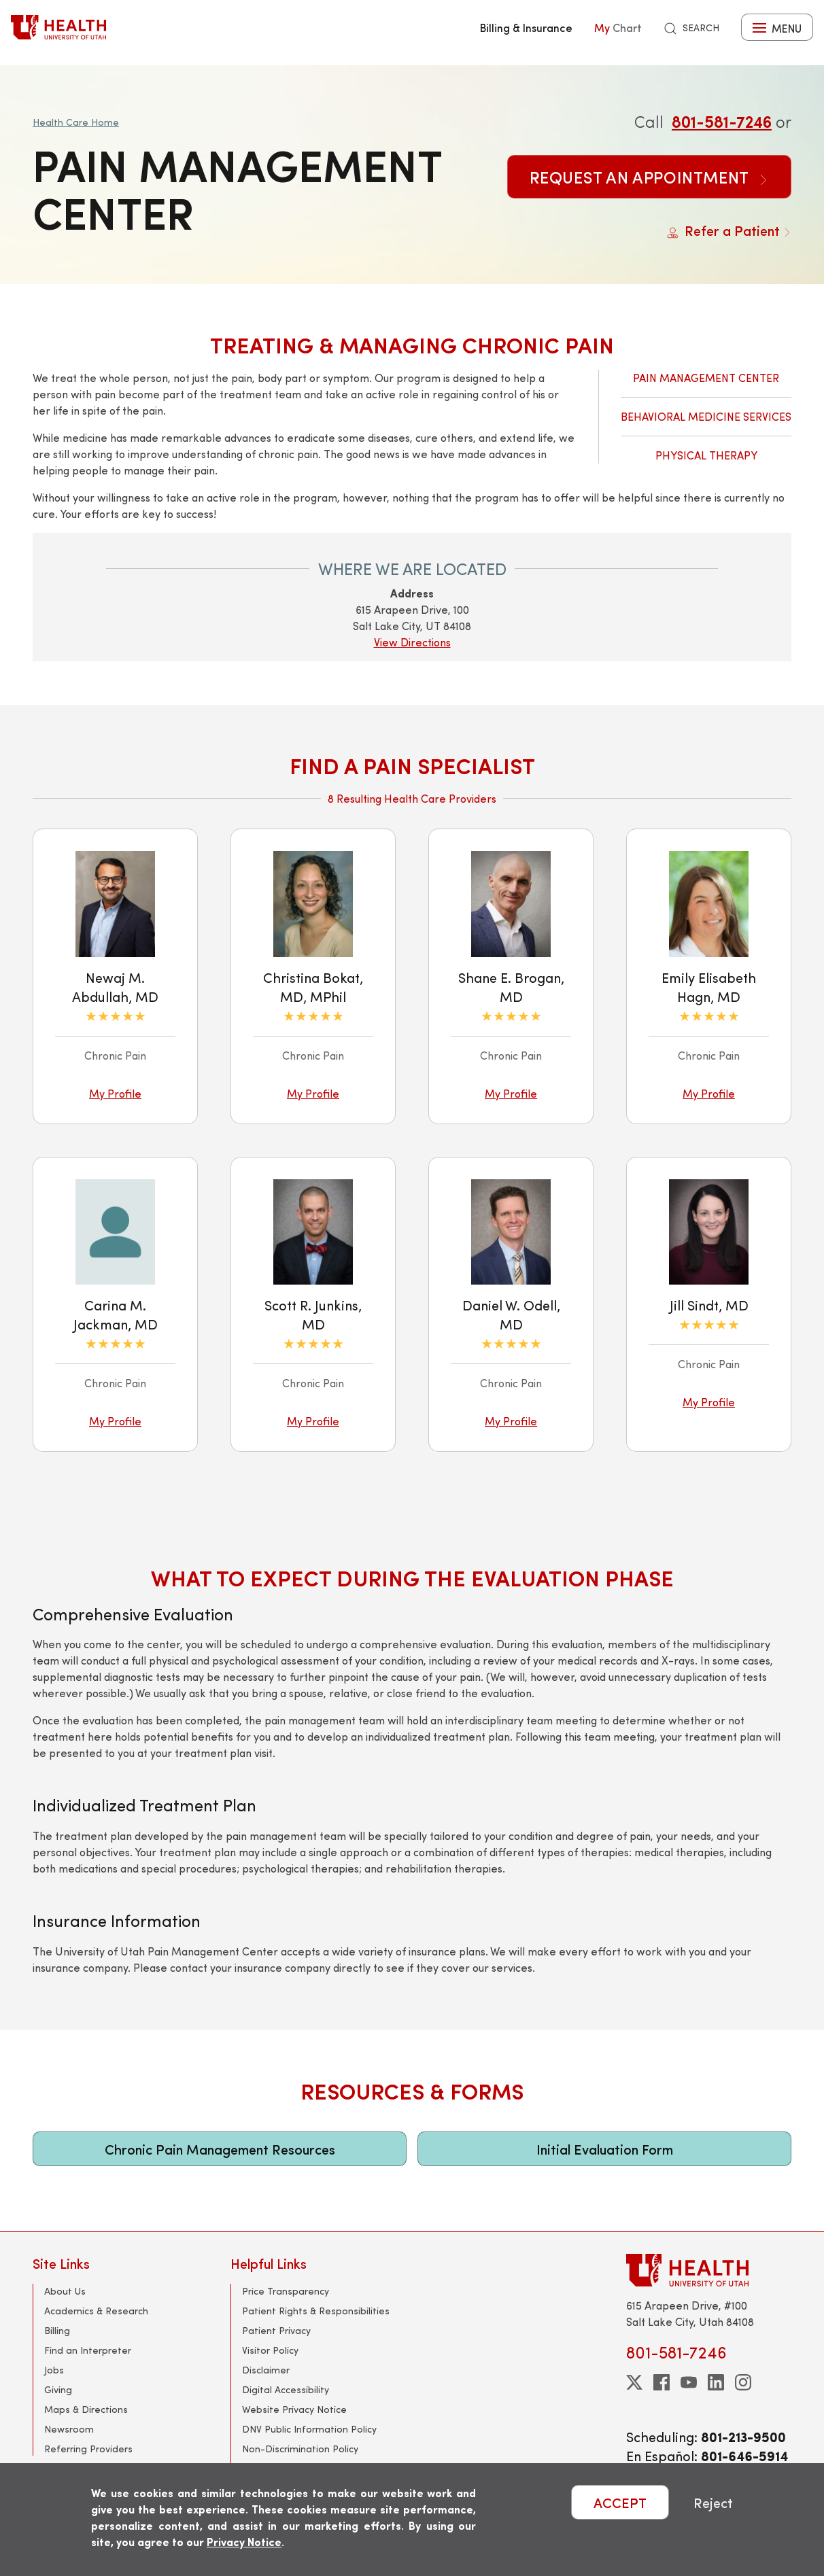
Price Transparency (285, 2290)
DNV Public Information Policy (309, 2428)
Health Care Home (76, 122)
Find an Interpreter (87, 2350)
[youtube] (689, 2382)
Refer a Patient (729, 230)
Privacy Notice (244, 2541)
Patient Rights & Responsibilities (316, 2310)
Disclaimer (266, 2369)
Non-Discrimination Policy (300, 2448)
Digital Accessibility (285, 2389)
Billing (57, 2330)
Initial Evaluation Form (604, 2149)
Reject (713, 2502)
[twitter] (634, 2382)
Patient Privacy (276, 2330)
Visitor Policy (270, 2350)
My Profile (115, 1093)
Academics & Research (96, 2310)
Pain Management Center (706, 377)
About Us (65, 2290)
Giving (58, 2389)
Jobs (54, 2369)
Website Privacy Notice (294, 2409)
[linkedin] (716, 2382)
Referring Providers (88, 2448)
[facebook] (661, 2382)
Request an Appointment (649, 177)
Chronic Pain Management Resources (220, 2149)
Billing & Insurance (526, 27)
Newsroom (69, 2428)
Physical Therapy (706, 455)
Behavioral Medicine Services (706, 416)
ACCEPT (620, 2502)
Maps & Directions (86, 2409)
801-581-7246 (722, 121)
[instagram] (743, 2382)
